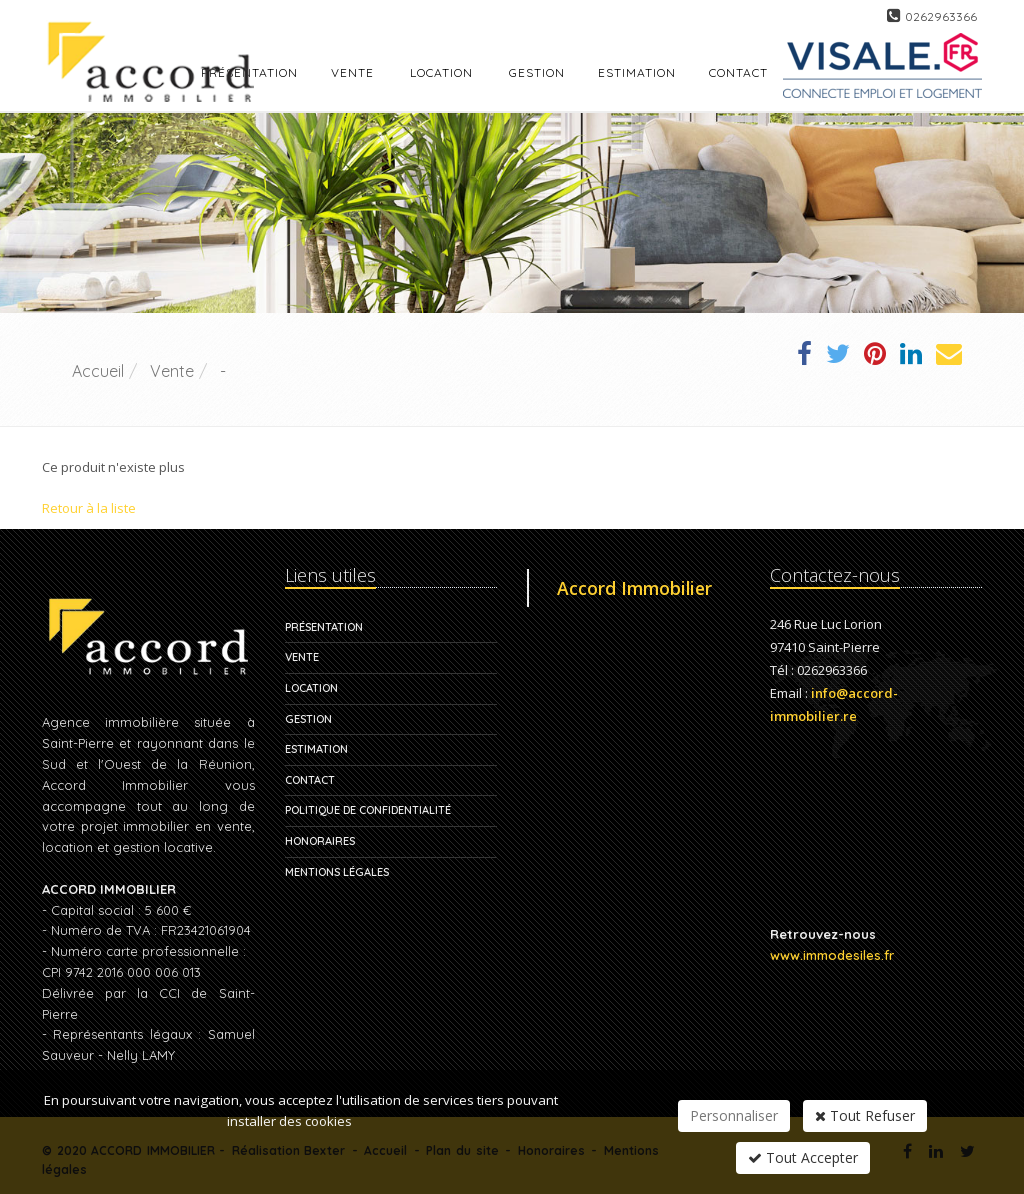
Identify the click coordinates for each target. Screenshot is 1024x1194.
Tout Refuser (865, 1115)
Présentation (324, 627)
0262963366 (941, 16)
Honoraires (320, 841)
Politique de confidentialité (368, 810)
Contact (310, 780)
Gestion (308, 719)
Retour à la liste (89, 508)
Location (441, 72)
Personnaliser (734, 1115)
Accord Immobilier (634, 588)
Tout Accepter (803, 1157)
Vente (352, 72)
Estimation (316, 749)
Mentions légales (337, 872)
